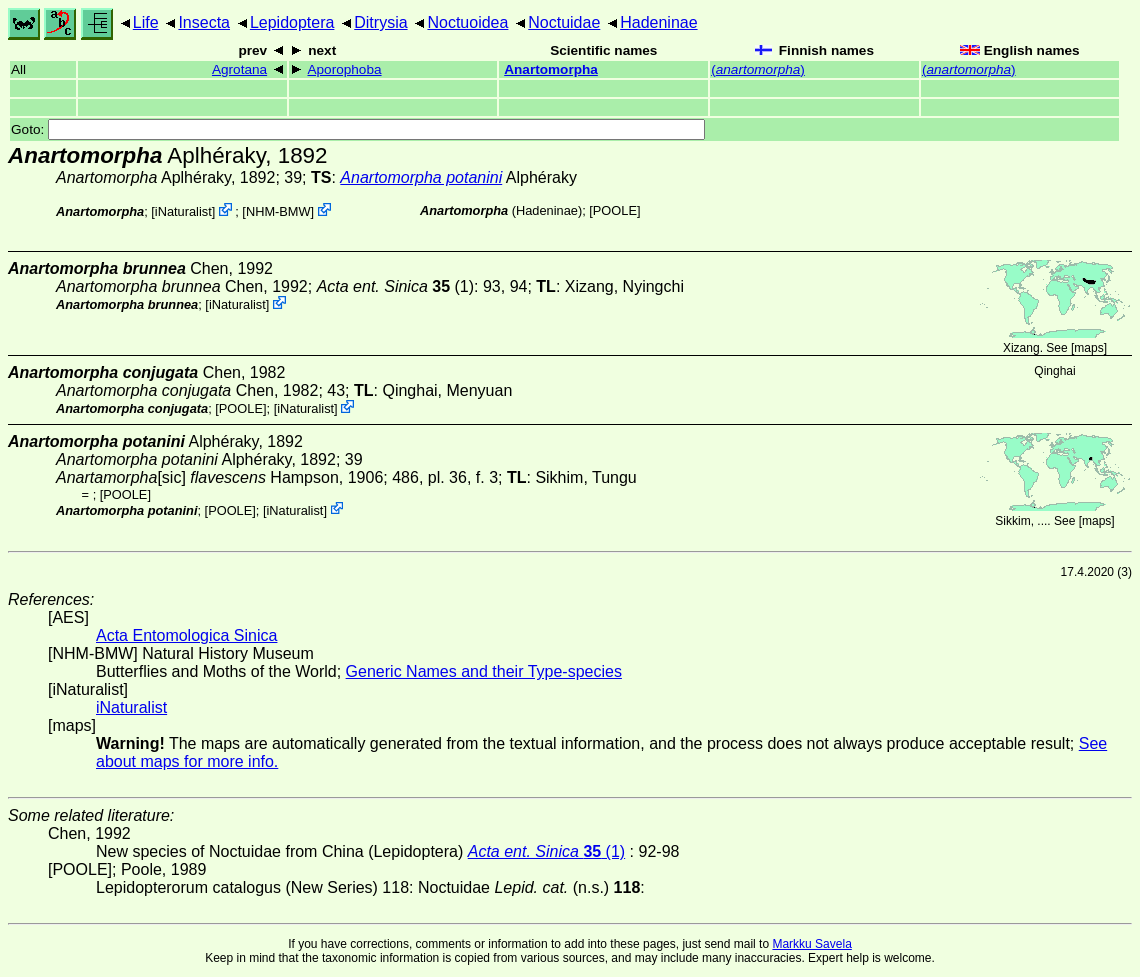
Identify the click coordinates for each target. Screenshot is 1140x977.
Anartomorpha (551, 69)
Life (146, 22)
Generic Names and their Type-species (484, 671)
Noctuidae (564, 22)
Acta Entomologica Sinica (186, 635)
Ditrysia (380, 22)
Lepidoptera (292, 22)
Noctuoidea (467, 22)
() (758, 69)
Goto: (358, 129)
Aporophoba (344, 69)
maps (1088, 348)
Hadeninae (658, 22)
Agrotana (239, 69)
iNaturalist (183, 211)
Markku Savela (811, 944)
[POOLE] (614, 210)
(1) (395, 286)
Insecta (204, 22)
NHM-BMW (278, 211)
